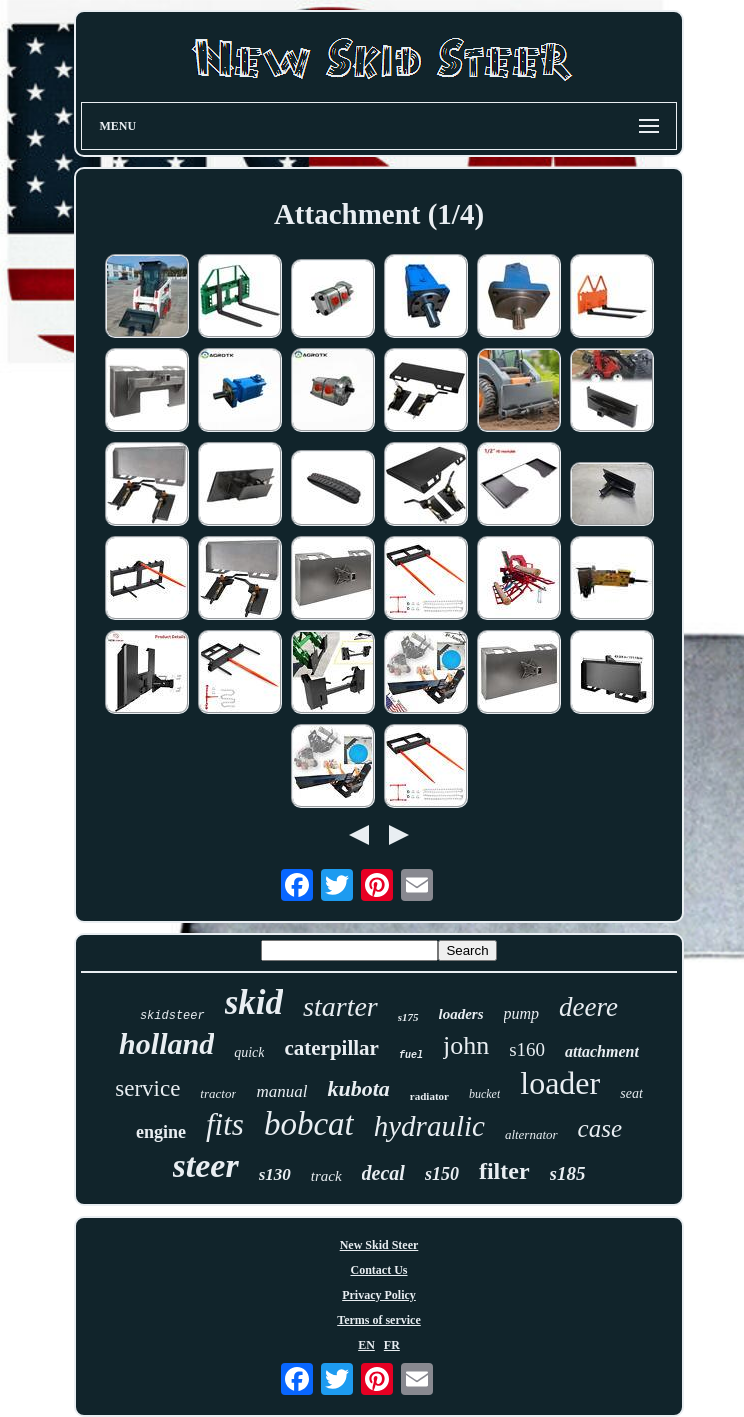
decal (383, 1173)
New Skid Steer (379, 1245)
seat (631, 1093)
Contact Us (379, 1270)
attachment (602, 1051)
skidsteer (172, 1016)
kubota (358, 1088)
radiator (429, 1096)
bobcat (309, 1124)
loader (560, 1083)
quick (249, 1052)
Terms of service (379, 1320)
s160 (527, 1049)
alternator (531, 1134)
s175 (408, 1017)
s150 (442, 1174)
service (147, 1088)
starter (340, 1006)
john (466, 1045)
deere (588, 1007)
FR (392, 1345)
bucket (484, 1094)
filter (504, 1171)
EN (366, 1345)
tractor (218, 1093)
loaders (461, 1014)
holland (166, 1043)
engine (161, 1132)
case (600, 1128)
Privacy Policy (379, 1295)
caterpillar (331, 1048)
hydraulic (429, 1126)
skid (254, 1002)
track (326, 1176)
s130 (275, 1174)
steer (206, 1165)
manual (281, 1091)
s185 (568, 1173)
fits (225, 1124)
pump (522, 1013)
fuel (411, 1055)
